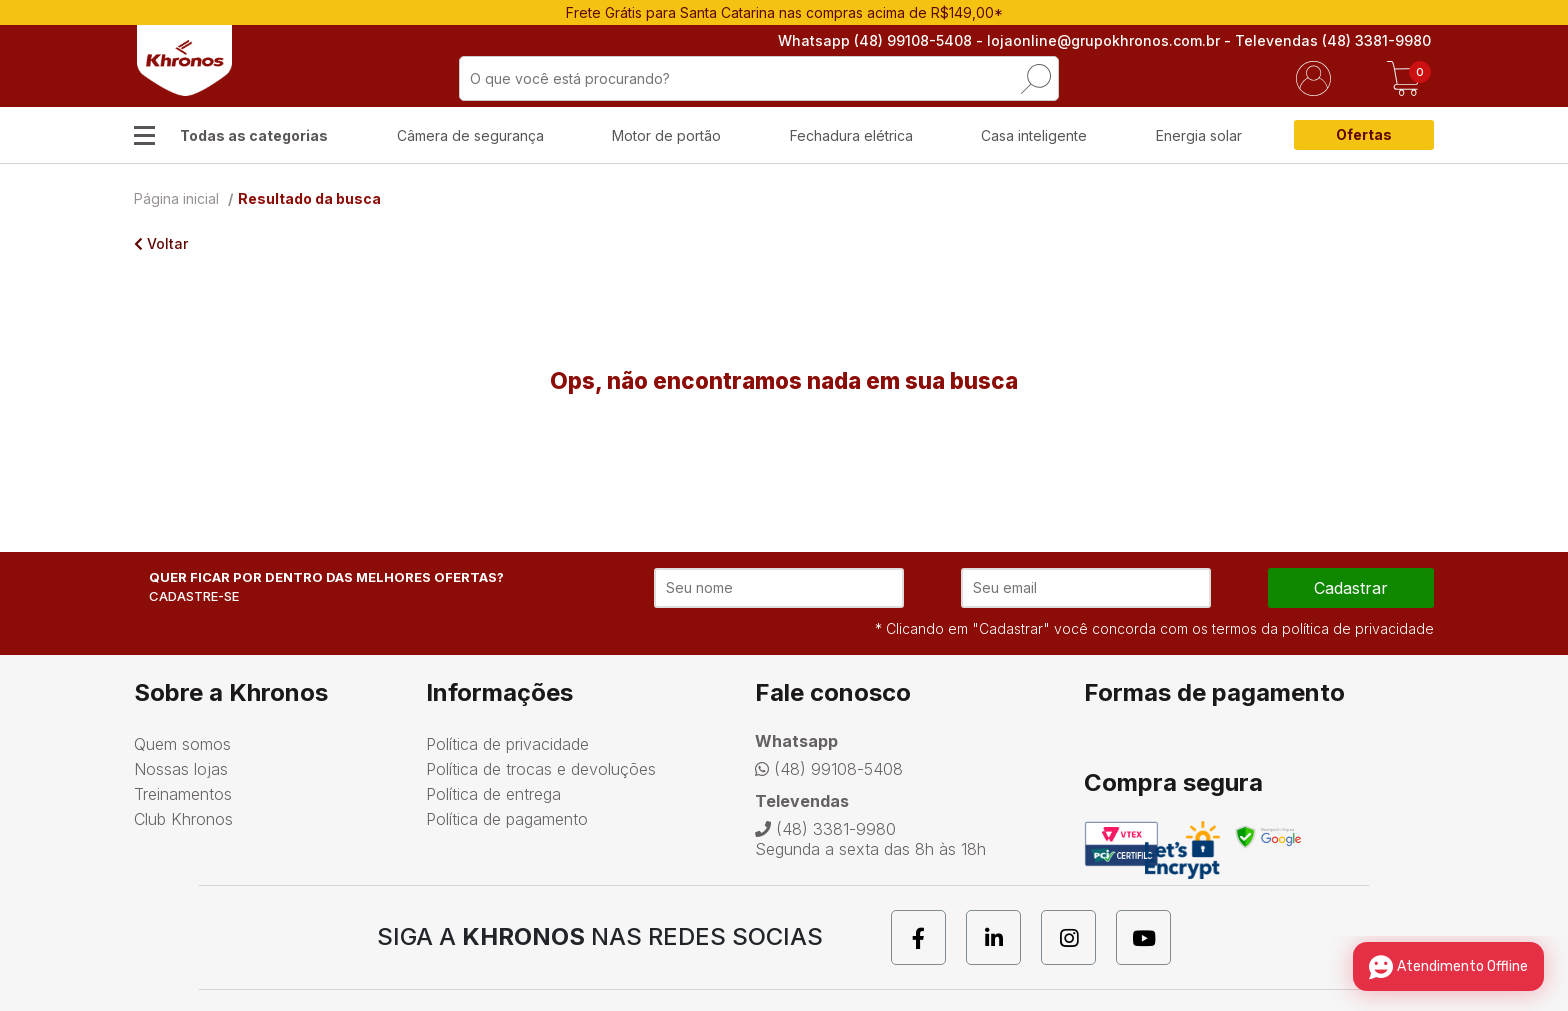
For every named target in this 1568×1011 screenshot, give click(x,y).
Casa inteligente (1034, 135)
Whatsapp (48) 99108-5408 (878, 40)
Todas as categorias (254, 135)
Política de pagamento (507, 819)
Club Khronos (183, 819)
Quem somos (182, 744)
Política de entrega (493, 794)
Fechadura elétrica (851, 135)
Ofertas (1364, 134)
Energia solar (1199, 135)
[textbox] (759, 78)
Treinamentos (183, 794)
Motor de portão (666, 135)
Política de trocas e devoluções (541, 769)
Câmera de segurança (470, 135)
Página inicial (176, 198)
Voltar (161, 243)
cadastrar (1351, 588)
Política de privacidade (507, 744)
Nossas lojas (181, 769)
